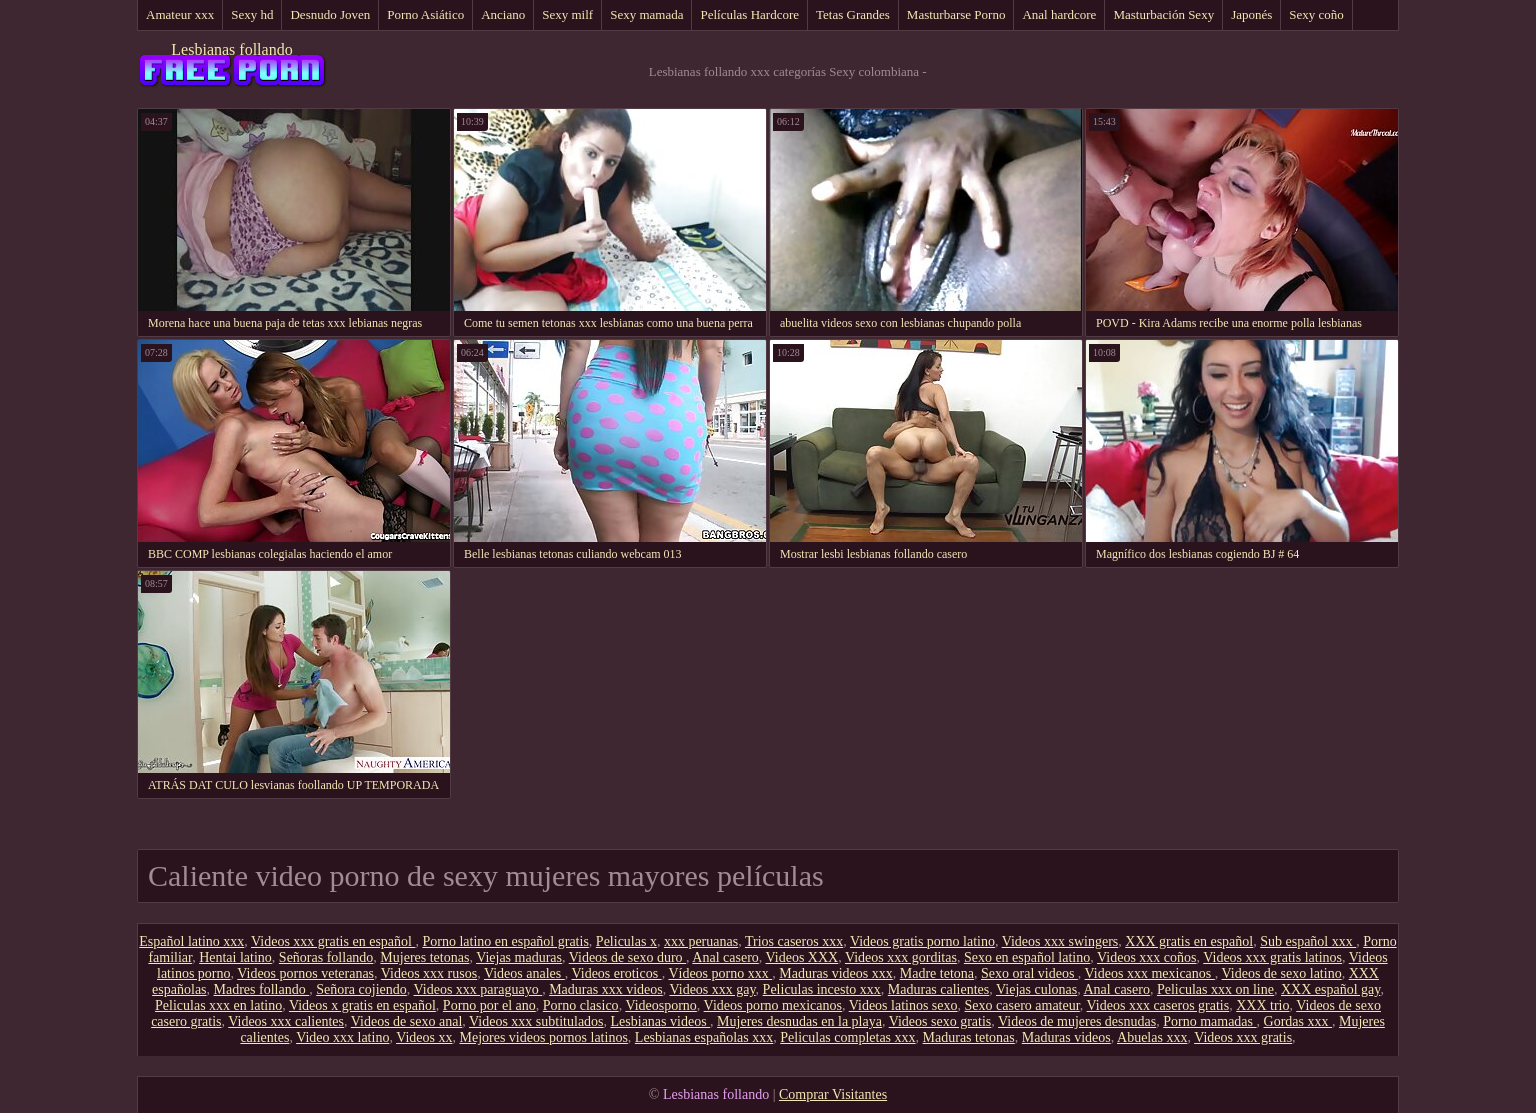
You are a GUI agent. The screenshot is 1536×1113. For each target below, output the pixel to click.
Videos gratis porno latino (922, 941)
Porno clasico (581, 1005)
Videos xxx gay (712, 989)
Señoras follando (326, 957)
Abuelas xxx (1152, 1037)
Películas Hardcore (749, 14)
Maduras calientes (938, 989)
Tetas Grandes (853, 14)
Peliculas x (626, 941)
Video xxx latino (342, 1037)
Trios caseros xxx (794, 941)
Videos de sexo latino (1282, 973)
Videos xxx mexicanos (1150, 973)
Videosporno (660, 1005)
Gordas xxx (1298, 1021)
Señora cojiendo (361, 989)
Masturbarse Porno (956, 14)
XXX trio (1262, 1005)
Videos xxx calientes (286, 1021)
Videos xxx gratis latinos (1272, 957)
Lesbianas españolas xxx (704, 1037)
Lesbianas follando (231, 49)
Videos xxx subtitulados (536, 1021)
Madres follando (262, 989)
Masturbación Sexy (1163, 14)
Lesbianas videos (661, 1021)
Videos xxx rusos (429, 973)
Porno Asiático (425, 14)
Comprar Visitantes (833, 1094)
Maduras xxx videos (606, 989)
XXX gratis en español (1189, 941)
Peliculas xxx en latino (218, 1005)
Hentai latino (235, 957)
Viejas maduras (519, 957)
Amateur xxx (180, 14)
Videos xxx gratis (1243, 1037)
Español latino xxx (191, 941)
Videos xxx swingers (1060, 941)
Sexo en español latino (1027, 957)
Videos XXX (802, 957)
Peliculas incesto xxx (822, 989)
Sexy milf (567, 14)
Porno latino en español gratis (505, 941)
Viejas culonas (1036, 989)
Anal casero (725, 957)
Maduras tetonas (969, 1037)
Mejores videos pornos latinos (543, 1037)
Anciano (503, 14)
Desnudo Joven (330, 14)
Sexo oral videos (1029, 973)
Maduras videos (1066, 1037)
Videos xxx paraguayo (478, 989)
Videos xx (424, 1037)
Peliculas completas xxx (847, 1037)
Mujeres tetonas (424, 957)
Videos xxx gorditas (901, 957)
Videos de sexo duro (627, 957)
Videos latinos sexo (903, 1005)
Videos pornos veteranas (305, 973)
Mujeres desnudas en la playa (799, 1021)
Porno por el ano (489, 1005)
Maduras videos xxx (836, 973)
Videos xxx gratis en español (333, 941)
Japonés (1251, 14)
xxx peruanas (701, 941)
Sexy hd (252, 14)
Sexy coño (1316, 14)
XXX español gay (1330, 989)
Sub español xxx (1308, 941)
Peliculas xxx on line (1215, 989)
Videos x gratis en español (362, 1005)
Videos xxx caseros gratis (1158, 1005)
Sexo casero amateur (1022, 1005)
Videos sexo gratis (940, 1021)
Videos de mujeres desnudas (1077, 1021)
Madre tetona (937, 973)
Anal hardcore (1059, 14)
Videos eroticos (617, 973)
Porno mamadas (1209, 1021)
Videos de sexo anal (407, 1021)
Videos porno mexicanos (773, 1005)
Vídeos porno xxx (720, 973)
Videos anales (524, 973)
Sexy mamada (646, 14)
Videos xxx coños (1146, 957)
